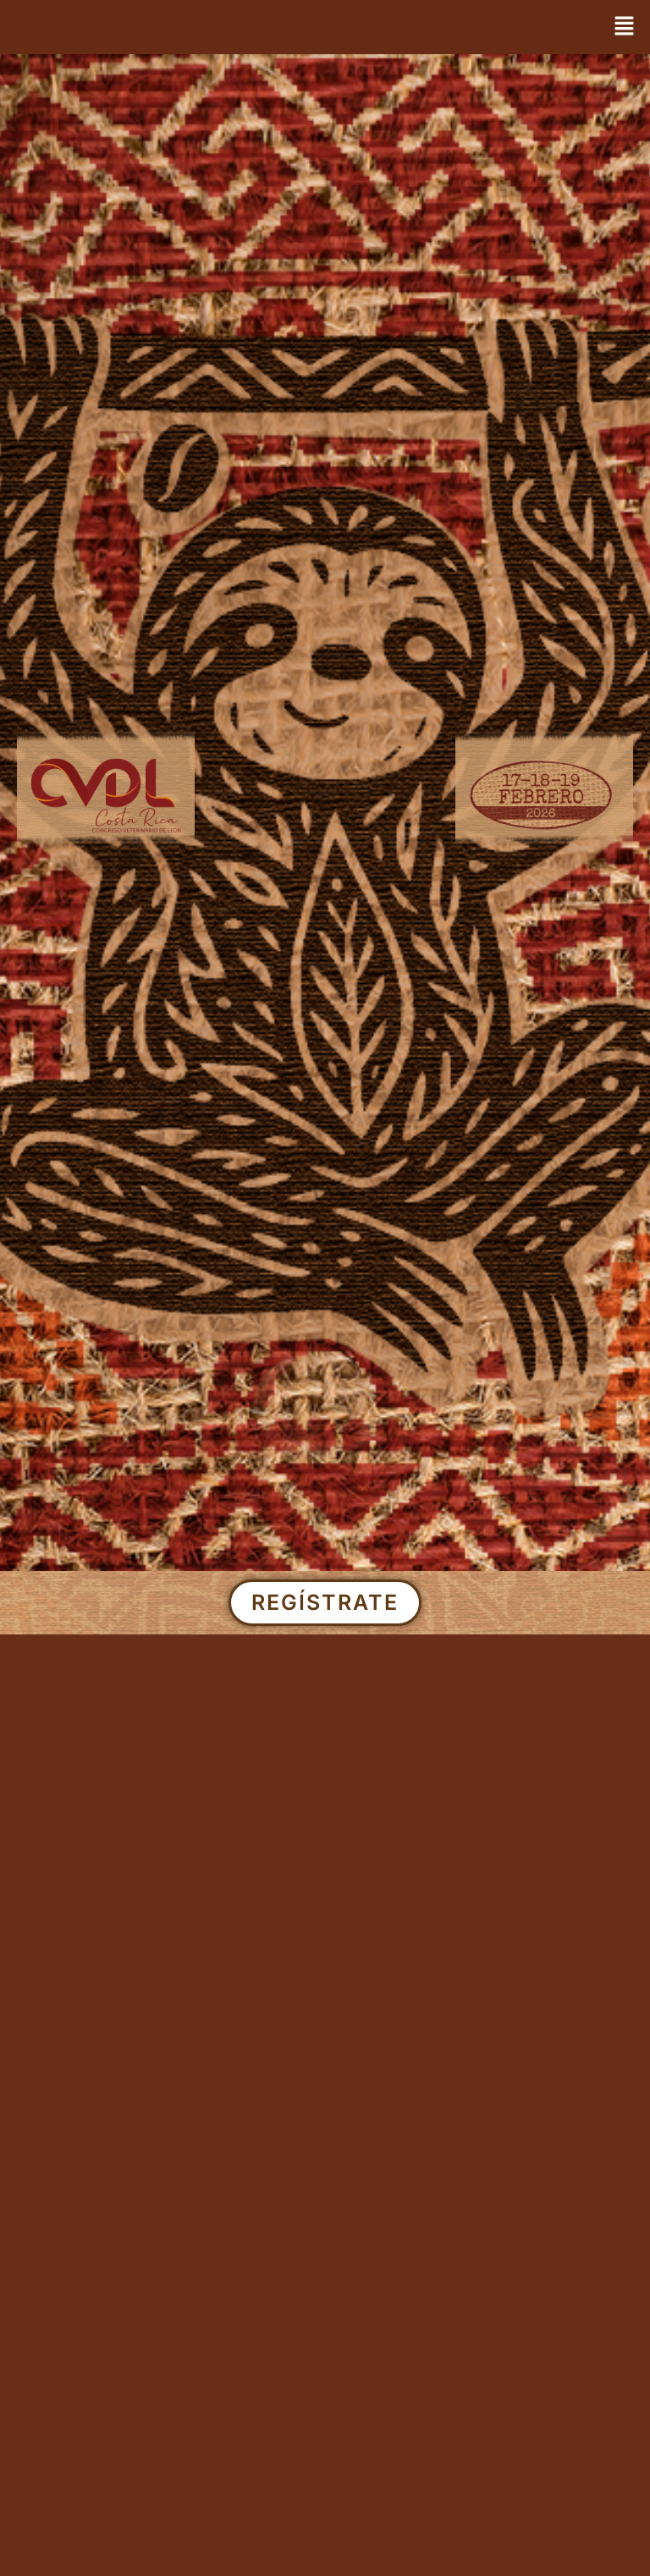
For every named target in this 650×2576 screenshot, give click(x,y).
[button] (625, 27)
